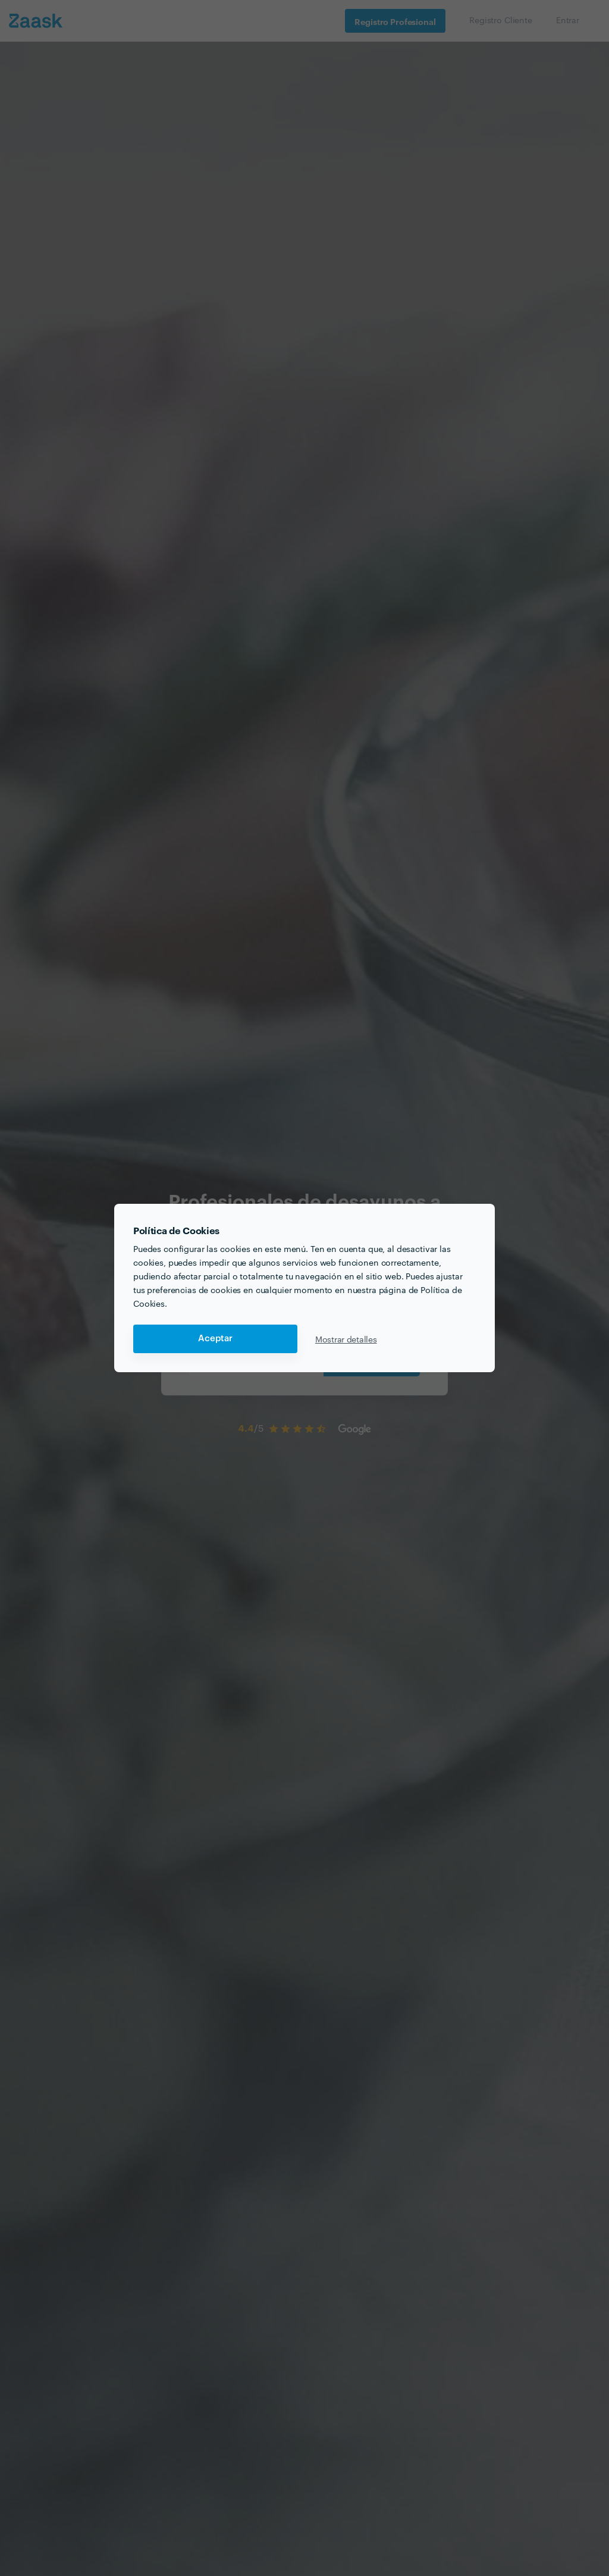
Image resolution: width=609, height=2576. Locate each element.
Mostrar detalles (346, 1339)
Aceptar (215, 1338)
